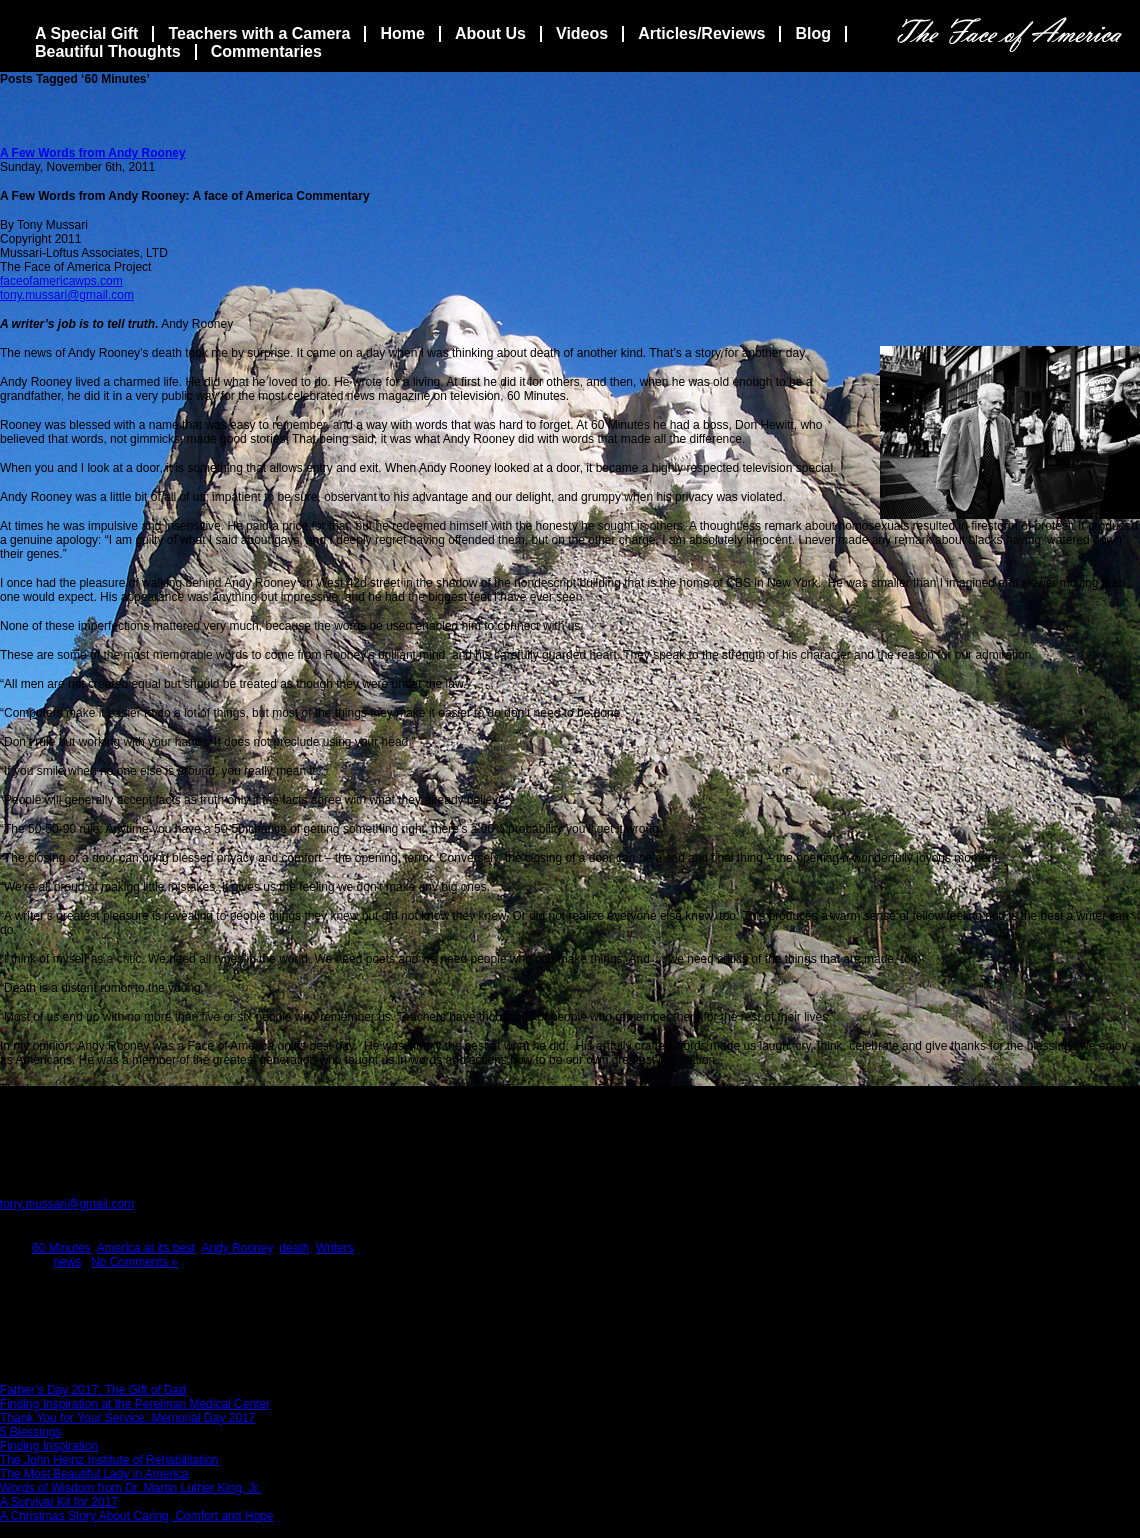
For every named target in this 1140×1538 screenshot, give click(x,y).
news (67, 1262)
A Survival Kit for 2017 (59, 1502)
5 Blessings (30, 1432)
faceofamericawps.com (61, 281)
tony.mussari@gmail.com (67, 295)
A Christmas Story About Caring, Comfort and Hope (136, 1516)
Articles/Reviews (701, 33)
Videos (582, 33)
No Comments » (134, 1262)
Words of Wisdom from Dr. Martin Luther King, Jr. (130, 1488)
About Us (490, 33)
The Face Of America (1009, 34)
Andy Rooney (236, 1248)
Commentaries (266, 51)
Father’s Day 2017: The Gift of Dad (93, 1390)
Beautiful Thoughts (108, 51)
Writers (335, 1248)
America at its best (146, 1248)
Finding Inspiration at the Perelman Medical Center (135, 1404)
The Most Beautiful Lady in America (94, 1474)
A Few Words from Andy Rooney (93, 153)
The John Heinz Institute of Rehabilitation (109, 1460)
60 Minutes (61, 1248)
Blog (813, 33)
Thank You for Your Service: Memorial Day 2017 (127, 1418)
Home (402, 33)
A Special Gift (86, 33)
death (294, 1248)
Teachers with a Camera (259, 33)
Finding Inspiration (49, 1446)
